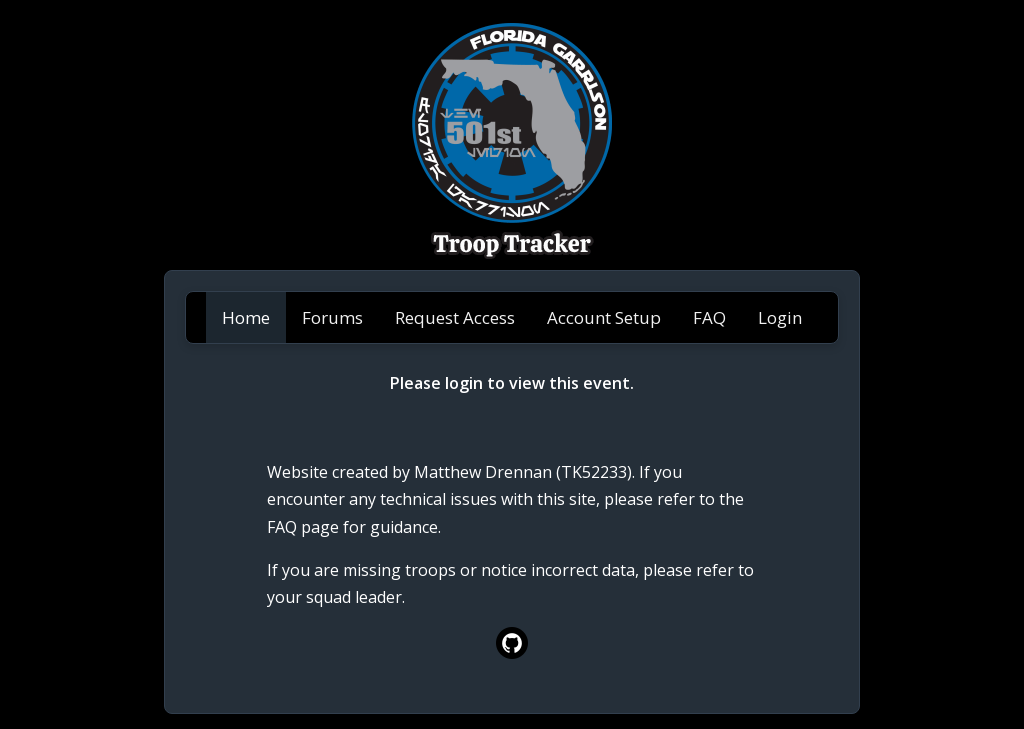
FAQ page (303, 527)
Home (246, 317)
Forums (332, 317)
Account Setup (604, 317)
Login (780, 317)
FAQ (709, 317)
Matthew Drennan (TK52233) (523, 472)
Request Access (455, 317)
